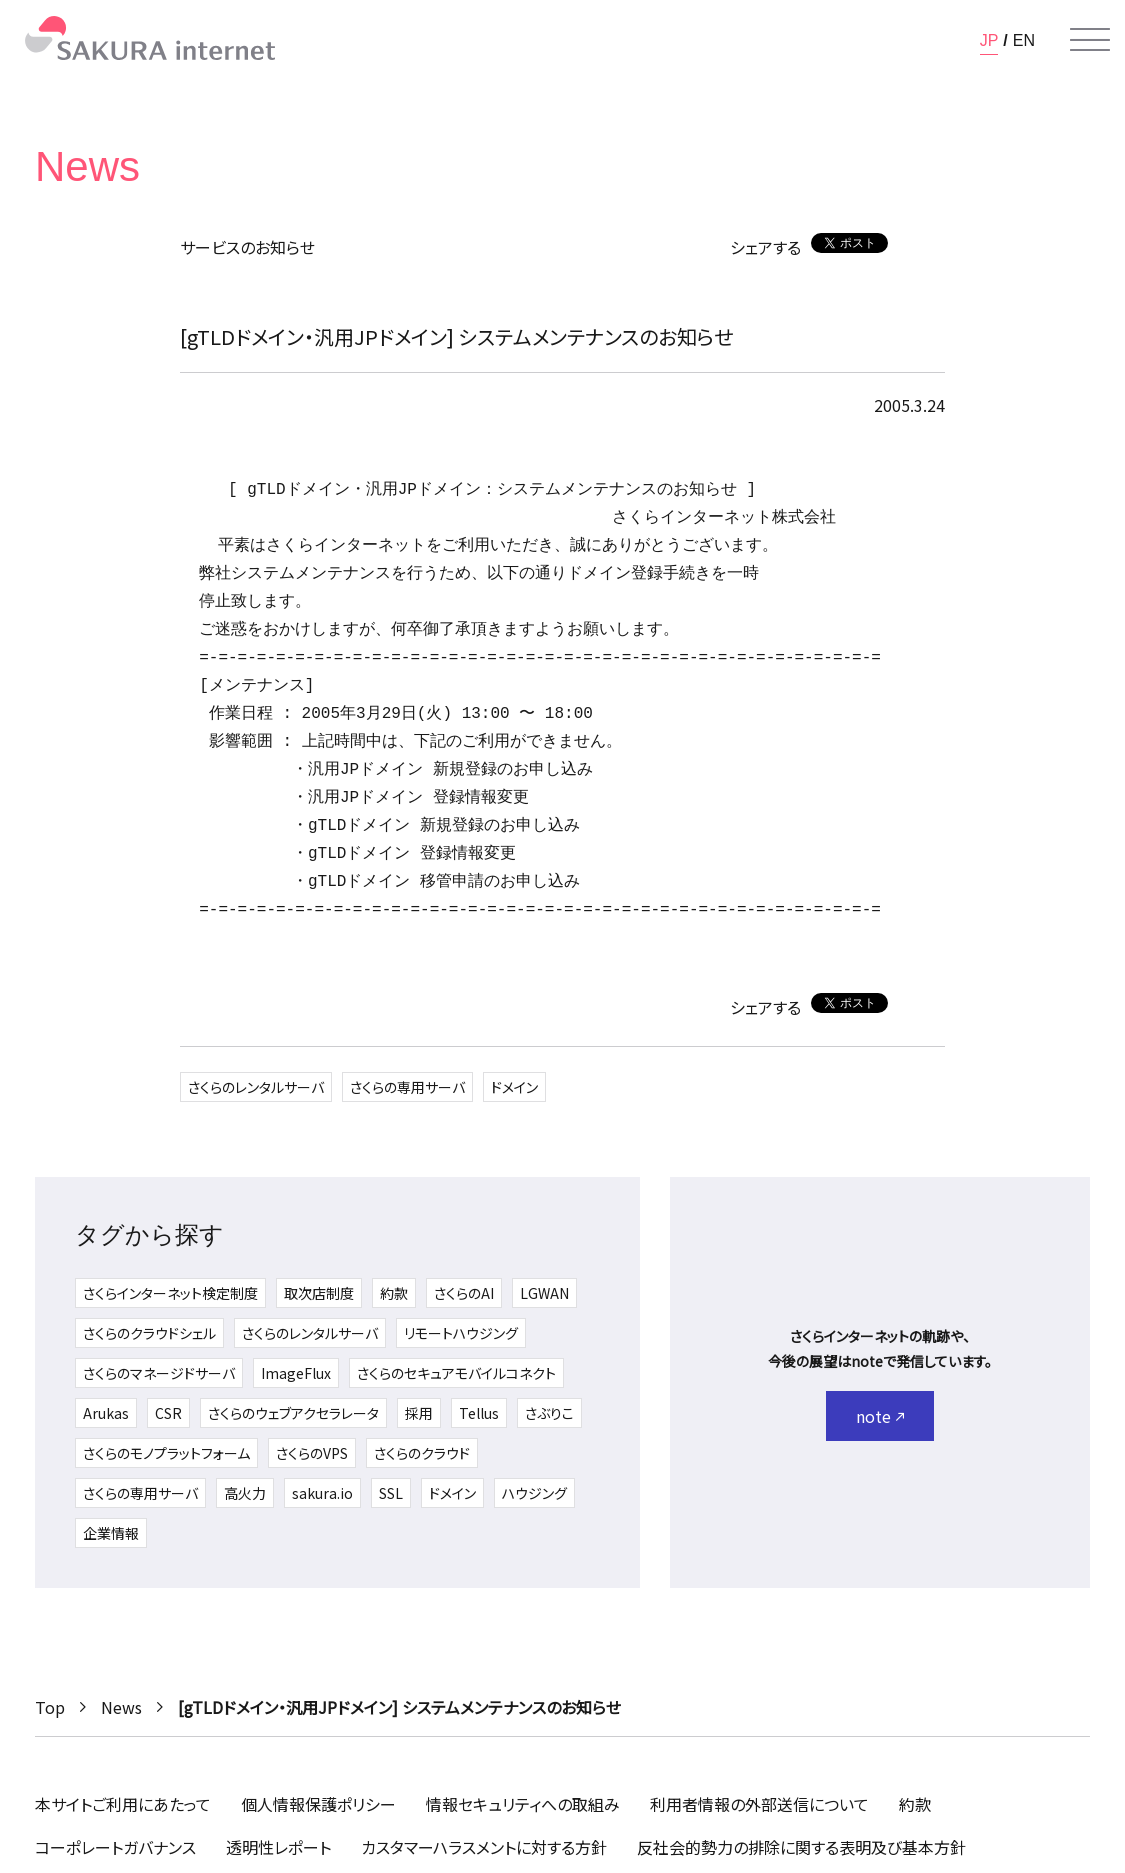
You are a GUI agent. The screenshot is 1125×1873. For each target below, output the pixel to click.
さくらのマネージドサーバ (159, 1373)
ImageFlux (296, 1373)
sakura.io (322, 1493)
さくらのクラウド (422, 1453)
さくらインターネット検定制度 (170, 1293)
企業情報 (111, 1533)
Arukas (106, 1413)
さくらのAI (464, 1293)
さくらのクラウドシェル (149, 1333)
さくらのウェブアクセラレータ (293, 1413)
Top (50, 1707)
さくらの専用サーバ (407, 1087)
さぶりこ (549, 1413)
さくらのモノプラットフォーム (166, 1453)
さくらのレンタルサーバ (256, 1087)
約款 (394, 1293)
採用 (419, 1413)
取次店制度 (319, 1293)
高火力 (245, 1493)
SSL (391, 1493)
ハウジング (534, 1493)
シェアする (765, 247)
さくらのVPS (312, 1453)
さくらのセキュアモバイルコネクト (456, 1373)
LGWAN (544, 1293)
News (121, 1707)
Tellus (479, 1413)
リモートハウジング (461, 1333)
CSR (168, 1413)
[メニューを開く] (1090, 40)
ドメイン (514, 1087)
